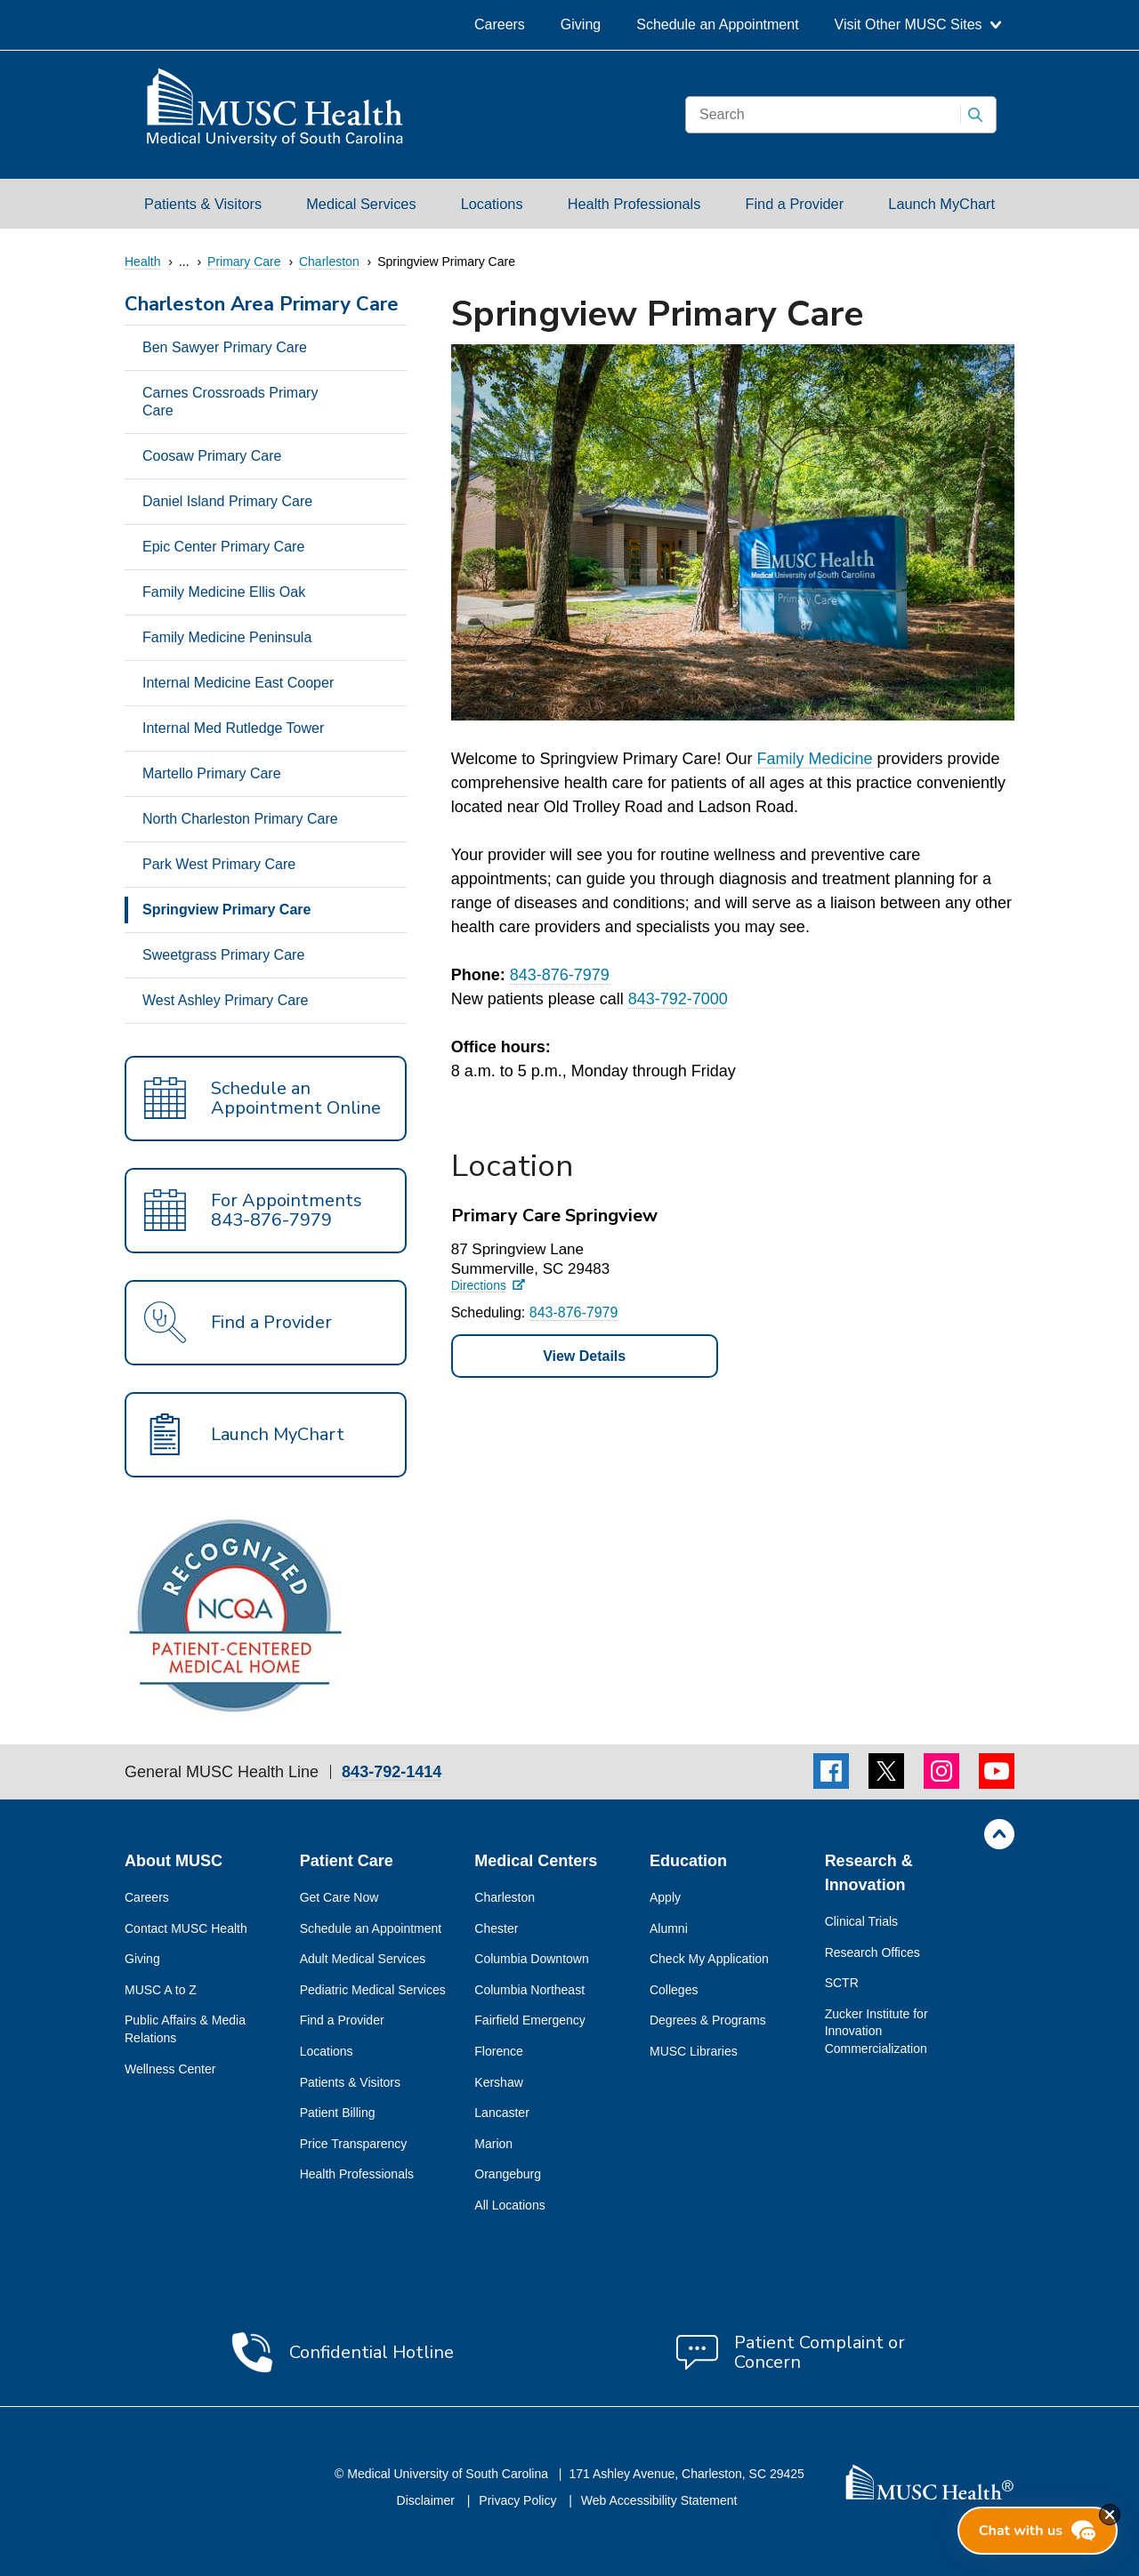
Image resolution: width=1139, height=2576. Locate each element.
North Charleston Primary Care (240, 818)
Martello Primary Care (211, 773)
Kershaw (498, 2082)
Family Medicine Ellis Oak (223, 592)
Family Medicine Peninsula (226, 637)
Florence (498, 2051)
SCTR (842, 1983)
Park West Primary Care (218, 864)
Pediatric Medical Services (373, 1990)
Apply (665, 1897)
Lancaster (501, 2112)
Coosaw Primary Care (211, 455)
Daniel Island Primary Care (227, 501)
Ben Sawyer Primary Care (224, 347)
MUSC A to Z (161, 1990)
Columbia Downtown (531, 1959)
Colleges (674, 1990)
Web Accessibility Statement (659, 2500)
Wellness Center (170, 2069)
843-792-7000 (678, 999)
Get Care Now (339, 1897)
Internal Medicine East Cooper (238, 682)
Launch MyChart (941, 204)
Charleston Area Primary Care (262, 306)
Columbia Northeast (529, 1990)
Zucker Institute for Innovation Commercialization (876, 2031)
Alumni (669, 1928)
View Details (584, 1356)
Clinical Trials (861, 1921)
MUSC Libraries (694, 2051)
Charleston (504, 1897)
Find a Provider (795, 204)
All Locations (509, 2205)
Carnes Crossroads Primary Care (230, 401)
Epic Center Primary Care (223, 546)
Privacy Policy (519, 2500)
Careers (499, 24)
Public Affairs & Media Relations (185, 2029)
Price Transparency (354, 2144)
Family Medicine (814, 759)
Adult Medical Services (363, 1959)
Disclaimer (427, 2500)
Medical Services (361, 204)
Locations (492, 204)
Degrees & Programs (708, 2020)
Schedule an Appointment (717, 24)
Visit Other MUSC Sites (918, 24)
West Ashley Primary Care (225, 1000)
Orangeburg (507, 2174)
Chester (496, 1928)
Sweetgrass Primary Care (223, 954)
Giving (581, 24)
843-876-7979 (560, 975)
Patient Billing (338, 2112)
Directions (478, 1285)
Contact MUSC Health (186, 1928)
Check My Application (709, 1959)
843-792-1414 (391, 1772)
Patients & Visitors (203, 204)
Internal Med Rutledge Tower (233, 728)
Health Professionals (634, 204)
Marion (493, 2144)
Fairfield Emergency (530, 2020)
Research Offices (872, 1952)
